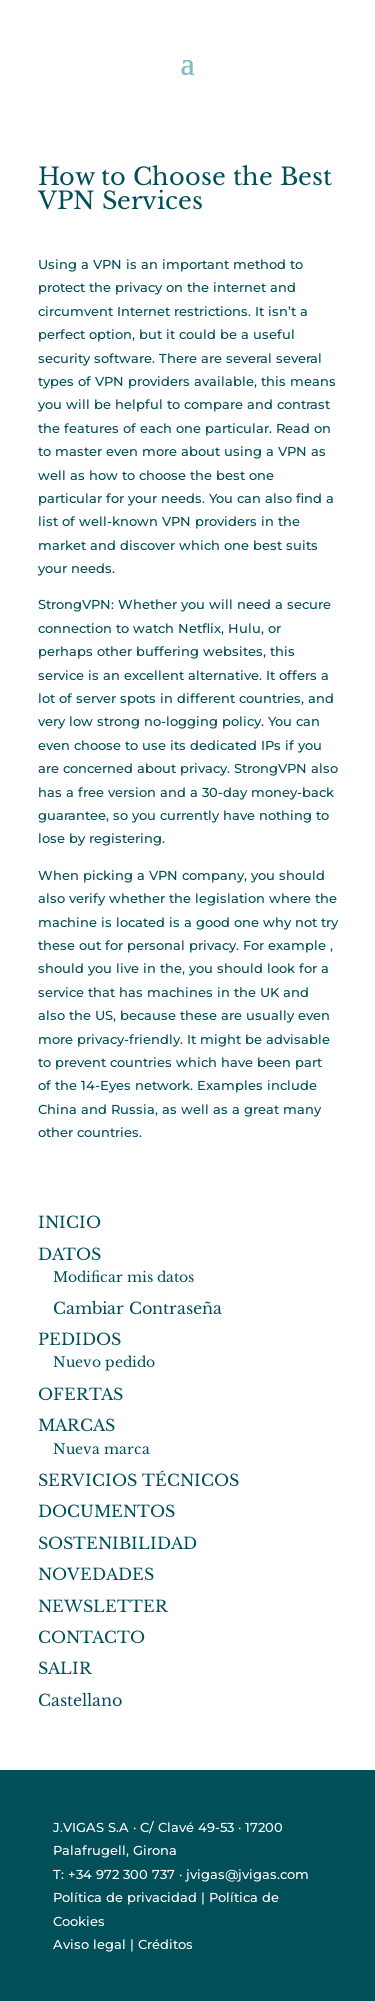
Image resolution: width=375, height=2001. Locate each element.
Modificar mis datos (123, 1277)
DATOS (69, 1254)
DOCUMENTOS (106, 1511)
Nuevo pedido (104, 1362)
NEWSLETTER (103, 1606)
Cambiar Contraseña (137, 1308)
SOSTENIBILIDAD (117, 1543)
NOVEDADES (96, 1574)
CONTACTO (91, 1637)
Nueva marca (101, 1449)
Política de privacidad (125, 1897)
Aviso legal (89, 1944)
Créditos (165, 1944)
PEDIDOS (79, 1339)
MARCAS (76, 1425)
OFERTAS (80, 1394)
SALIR (65, 1668)
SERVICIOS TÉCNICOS (138, 1480)
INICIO (69, 1222)
